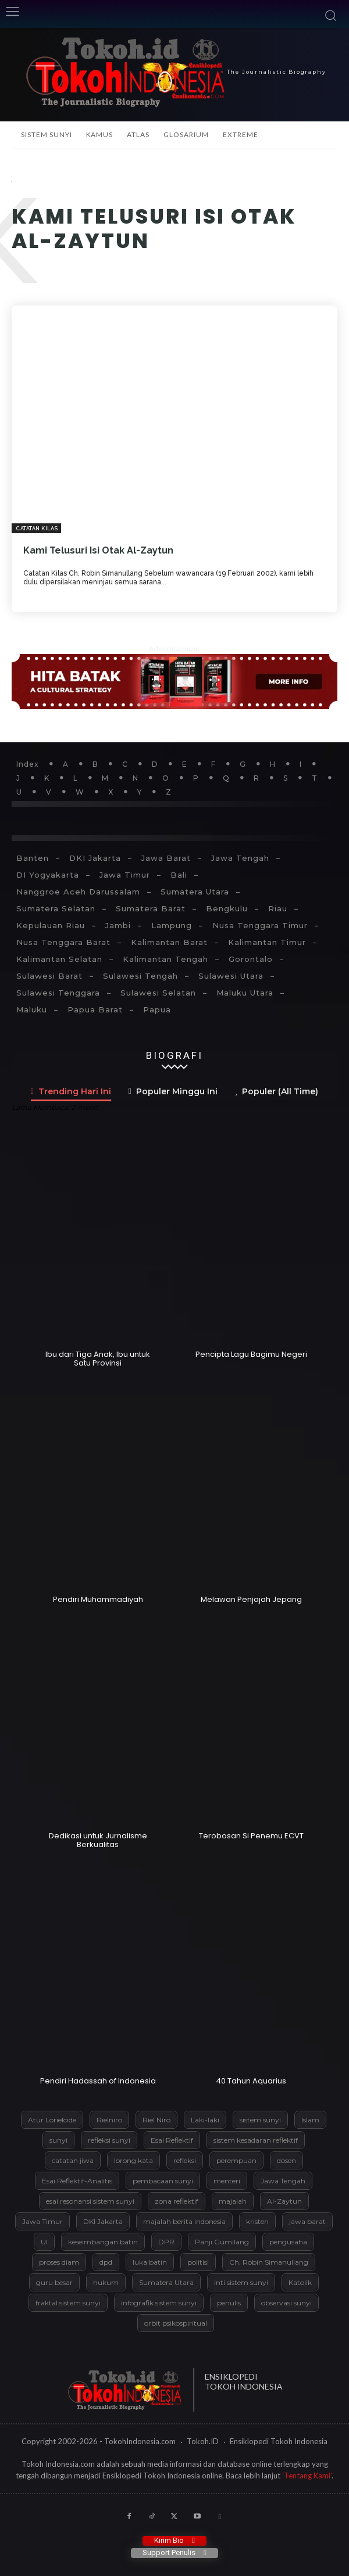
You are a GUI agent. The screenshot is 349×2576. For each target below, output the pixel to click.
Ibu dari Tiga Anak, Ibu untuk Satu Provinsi (97, 1359)
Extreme (240, 134)
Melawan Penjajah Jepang (251, 1599)
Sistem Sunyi (46, 134)
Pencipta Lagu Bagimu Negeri (251, 1354)
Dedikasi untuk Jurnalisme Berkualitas (98, 1840)
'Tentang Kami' (307, 2475)
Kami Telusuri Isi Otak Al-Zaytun (98, 550)
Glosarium (186, 134)
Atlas (138, 134)
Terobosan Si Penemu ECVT (251, 1835)
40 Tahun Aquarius (251, 2080)
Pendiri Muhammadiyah (98, 1599)
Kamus (99, 134)
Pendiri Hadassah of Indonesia (98, 2080)
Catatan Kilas (37, 528)
